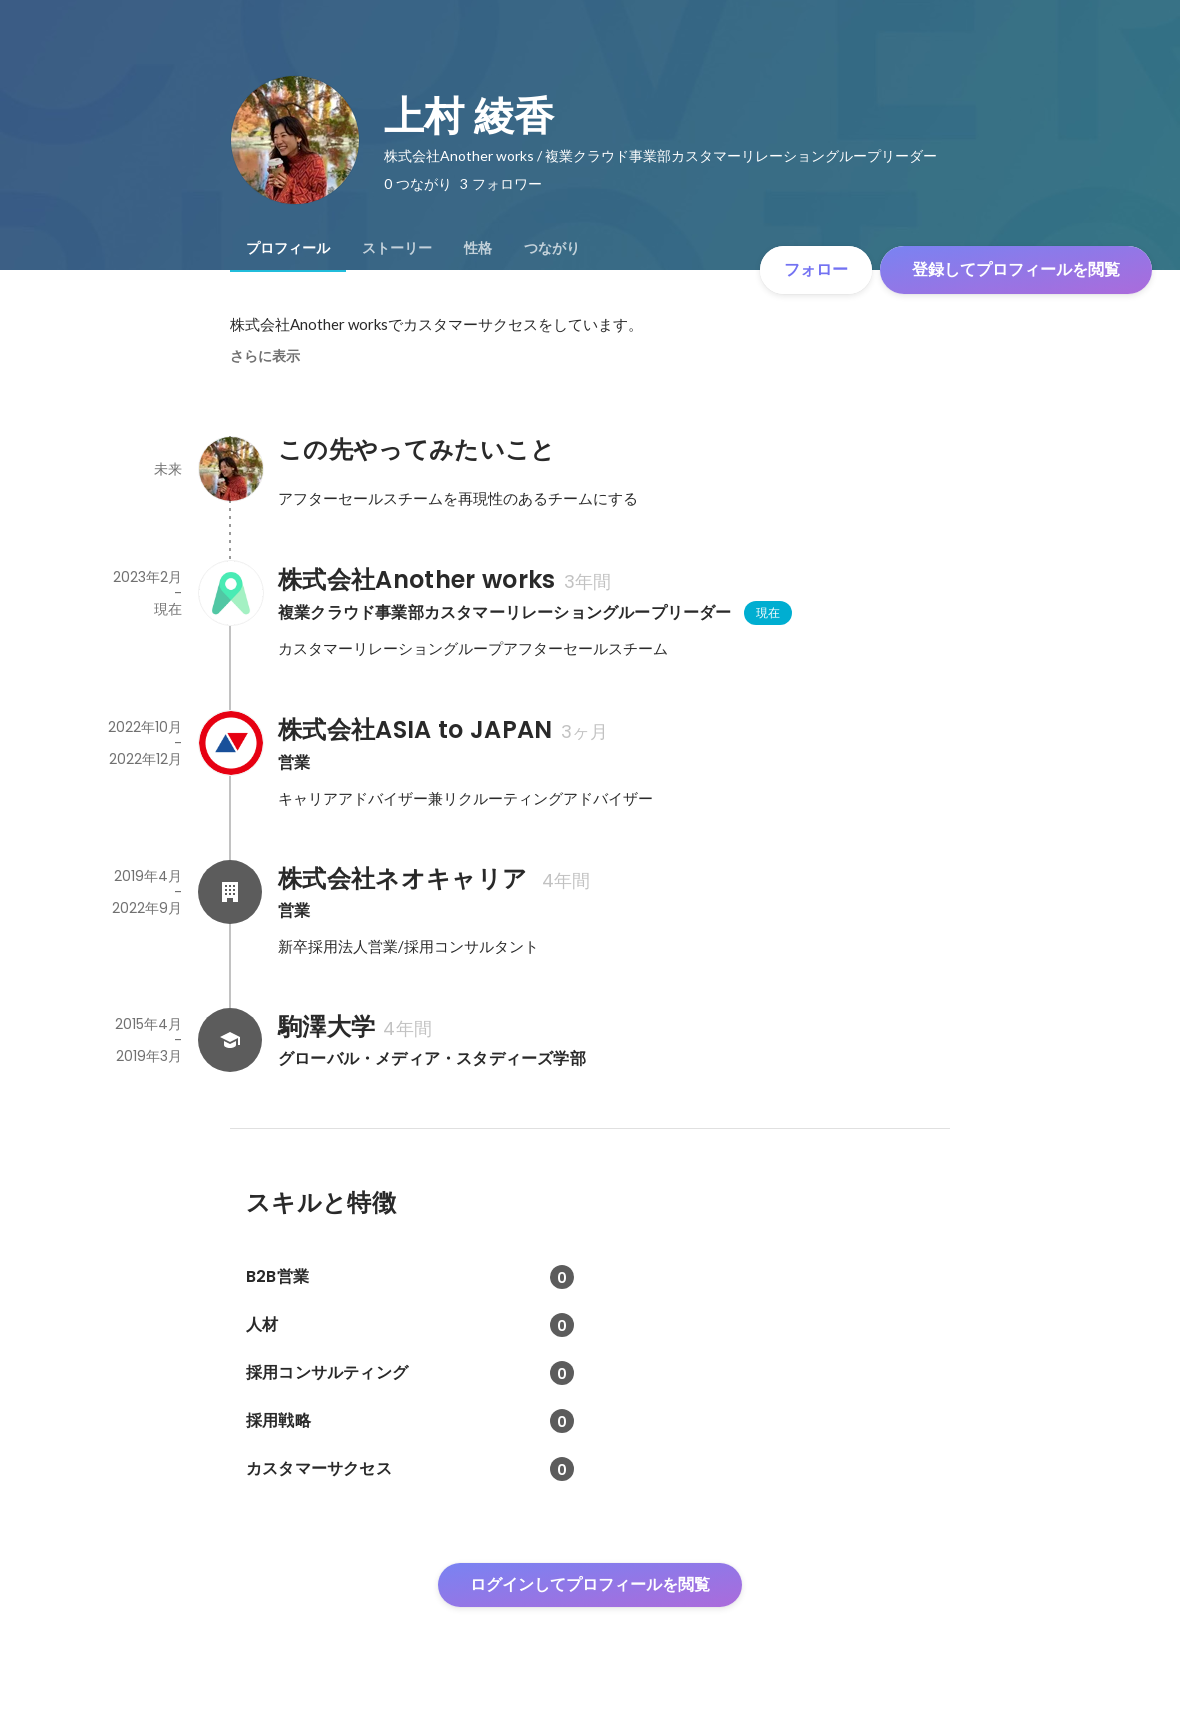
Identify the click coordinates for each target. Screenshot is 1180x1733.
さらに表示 (265, 356)
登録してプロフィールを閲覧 (1016, 269)
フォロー (816, 269)
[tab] (288, 248)
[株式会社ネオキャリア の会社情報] (230, 892)
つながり (552, 248)
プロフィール (288, 248)
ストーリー (397, 248)
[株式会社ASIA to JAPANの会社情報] (230, 743)
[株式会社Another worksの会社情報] (230, 593)
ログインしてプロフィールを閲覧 (590, 1584)
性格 (478, 248)
